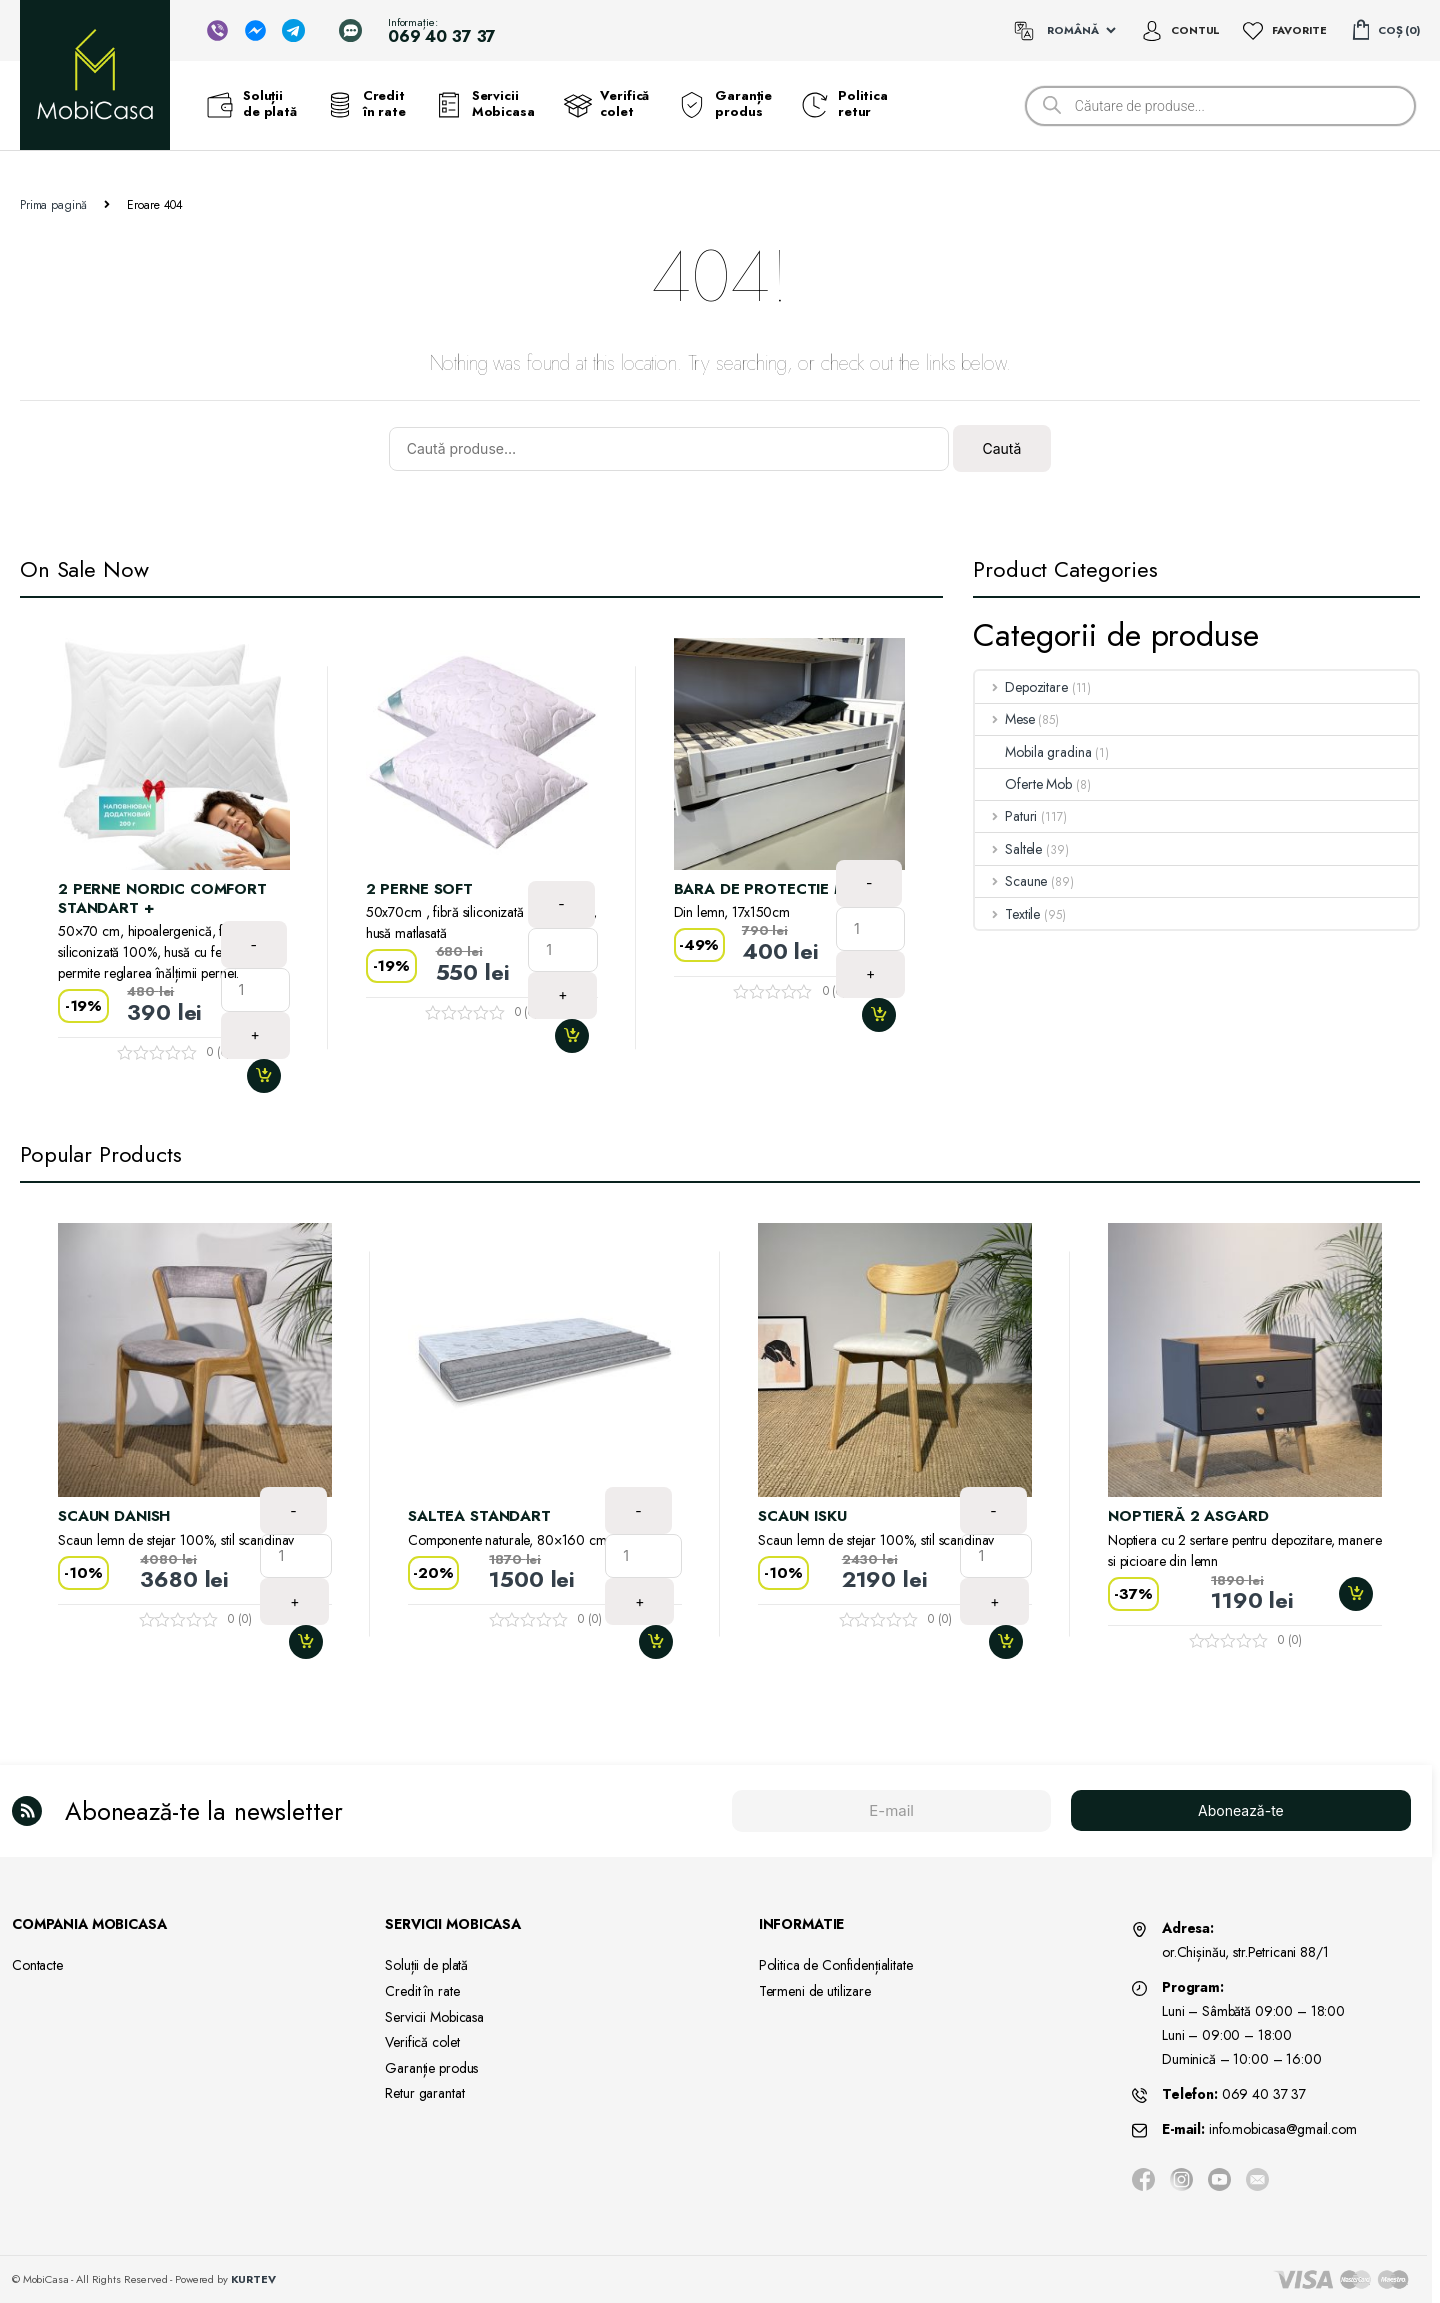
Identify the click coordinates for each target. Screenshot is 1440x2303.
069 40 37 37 (1264, 2094)
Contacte (37, 1965)
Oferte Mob (1023, 784)
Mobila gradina (1033, 752)
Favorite (1299, 30)
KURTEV (253, 2279)
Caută (1001, 448)
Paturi (1006, 816)
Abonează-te (1241, 1810)
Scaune (1011, 881)
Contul (1195, 30)
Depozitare (1021, 687)
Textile (1007, 914)
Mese (1004, 719)
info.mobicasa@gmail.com (1283, 2129)
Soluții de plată (252, 104)
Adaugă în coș (272, 1076)
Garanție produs (725, 104)
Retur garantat (424, 2093)
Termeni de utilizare (815, 1991)
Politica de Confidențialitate (836, 1965)
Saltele (1008, 849)
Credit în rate (366, 104)
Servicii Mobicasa (485, 104)
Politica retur (845, 104)
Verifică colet (606, 104)
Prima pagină (53, 205)
